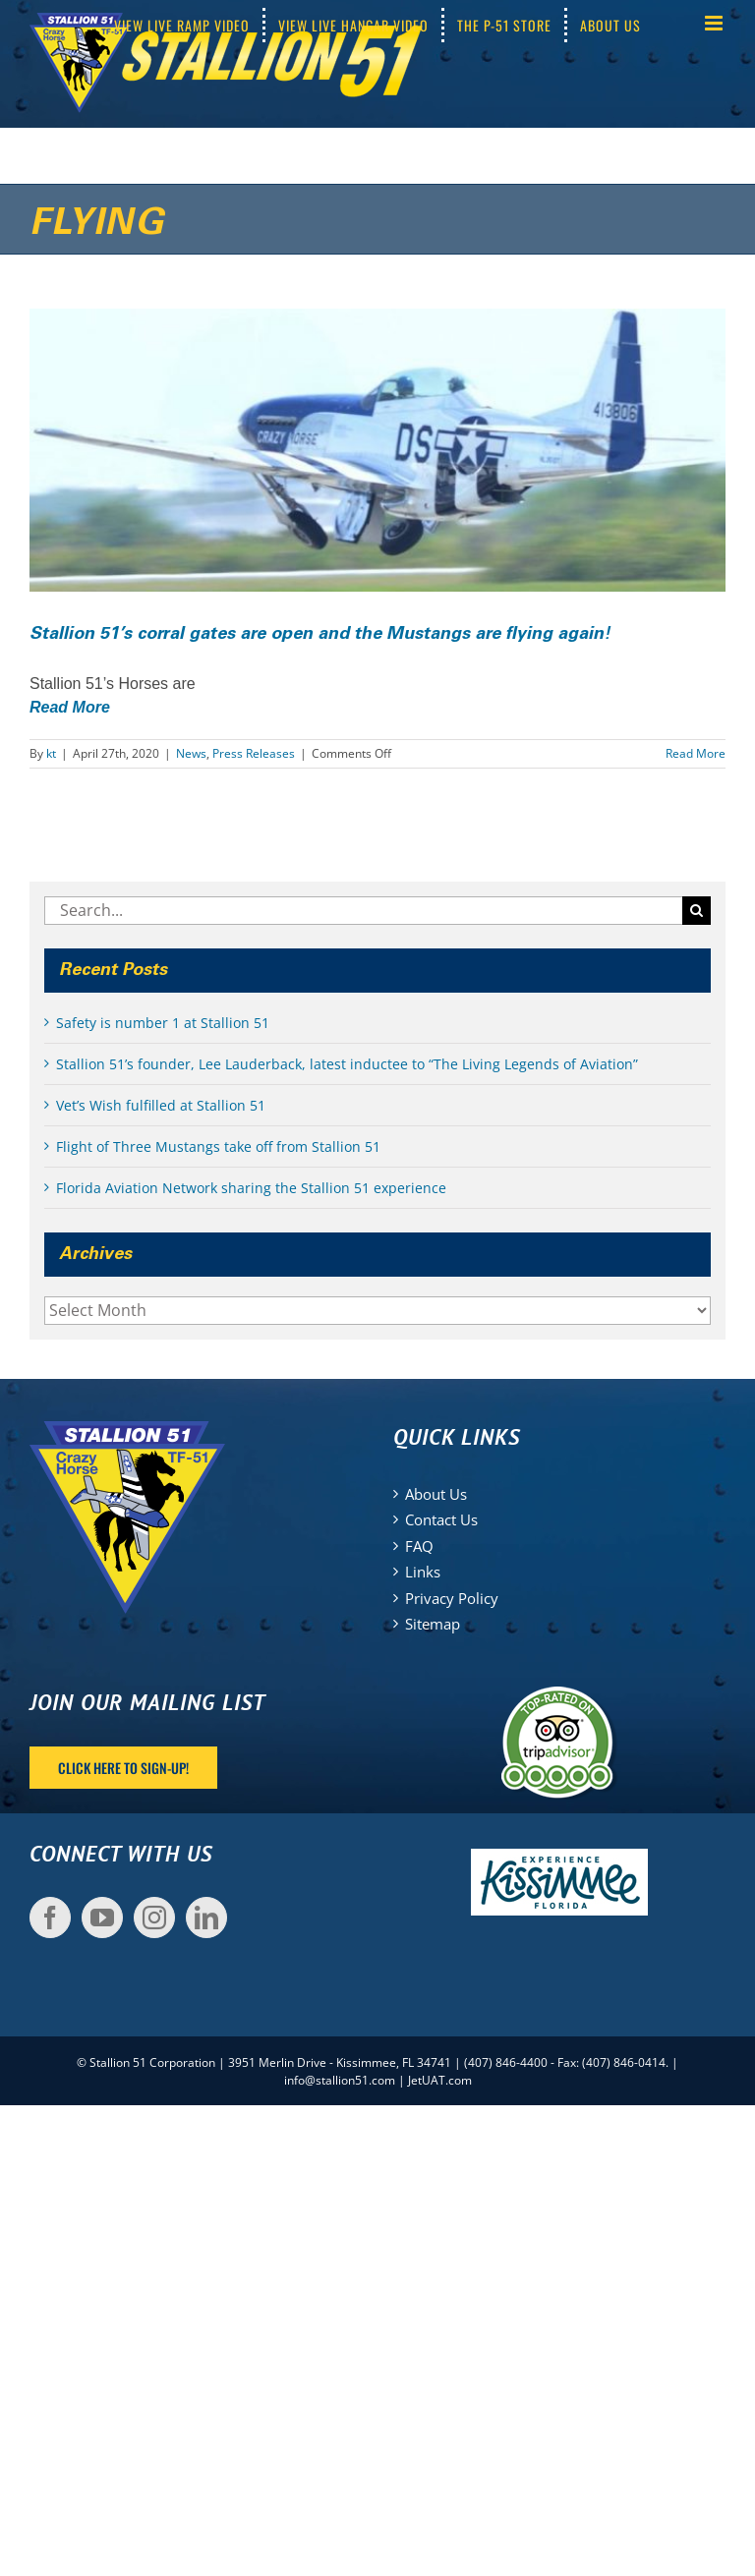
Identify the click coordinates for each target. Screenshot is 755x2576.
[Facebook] (50, 1917)
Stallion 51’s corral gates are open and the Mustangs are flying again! (319, 634)
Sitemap (432, 1623)
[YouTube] (102, 1917)
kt (51, 753)
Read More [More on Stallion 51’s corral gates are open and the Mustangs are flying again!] (696, 753)
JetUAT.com (440, 2080)
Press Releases (253, 753)
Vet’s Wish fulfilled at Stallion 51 (160, 1105)
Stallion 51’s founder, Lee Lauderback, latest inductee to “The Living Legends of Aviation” (347, 1064)
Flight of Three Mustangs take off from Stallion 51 (218, 1146)
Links (422, 1571)
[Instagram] (154, 1917)
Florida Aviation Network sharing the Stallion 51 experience (251, 1187)
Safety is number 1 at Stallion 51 (162, 1022)
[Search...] (363, 910)
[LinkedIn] (206, 1917)
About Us (436, 1494)
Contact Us (441, 1519)
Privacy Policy (451, 1598)
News (191, 753)
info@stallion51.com (339, 2080)
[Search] (696, 910)
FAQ (419, 1546)
